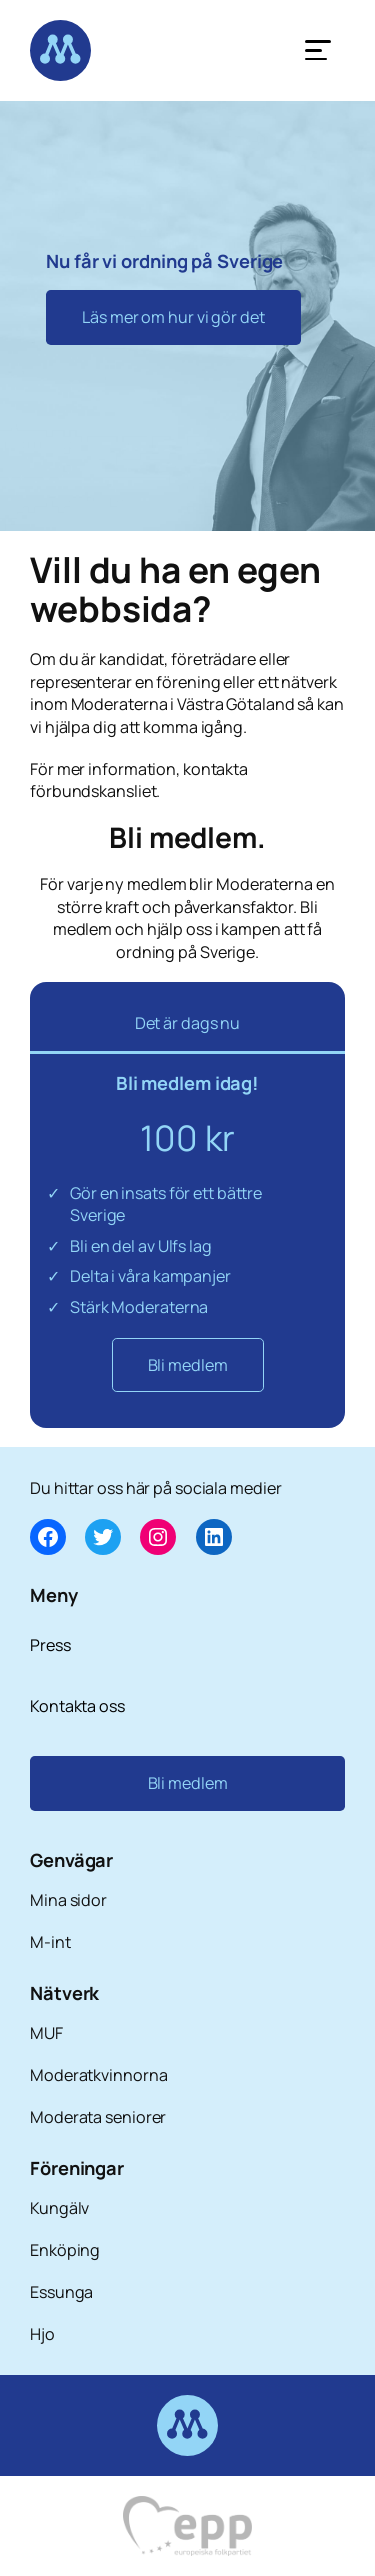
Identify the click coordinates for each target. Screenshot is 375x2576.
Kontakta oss (77, 1706)
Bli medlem (188, 1365)
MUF (46, 2033)
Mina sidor (68, 1900)
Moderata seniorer (98, 2117)
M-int (50, 1942)
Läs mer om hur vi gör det (173, 317)
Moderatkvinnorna (98, 2075)
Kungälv (59, 2208)
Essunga (61, 2292)
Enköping (65, 2250)
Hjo (42, 2334)
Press (50, 1645)
